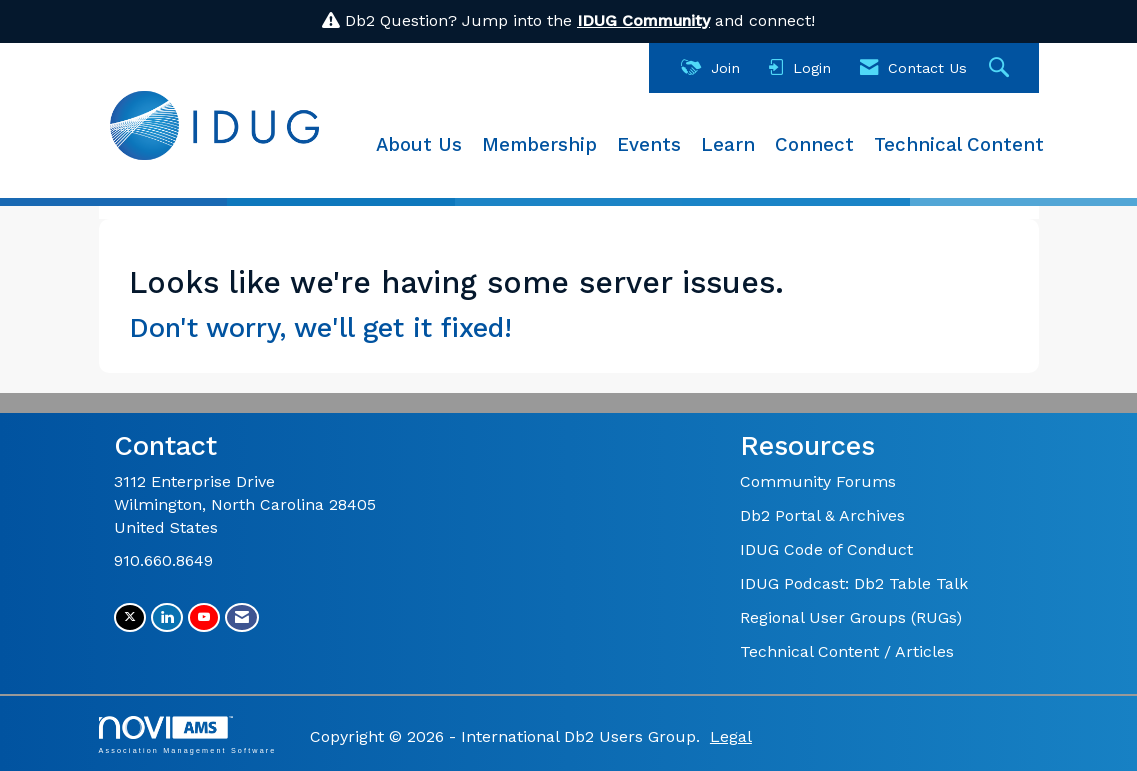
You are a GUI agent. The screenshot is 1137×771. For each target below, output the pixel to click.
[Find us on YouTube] (204, 617)
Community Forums (818, 481)
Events (649, 145)
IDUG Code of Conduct (826, 549)
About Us (419, 145)
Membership (539, 145)
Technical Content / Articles (847, 651)
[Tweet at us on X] (130, 617)
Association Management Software (188, 734)
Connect (814, 145)
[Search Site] (1001, 68)
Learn (728, 145)
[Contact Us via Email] (242, 617)
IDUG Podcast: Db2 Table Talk (854, 583)
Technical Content (959, 145)
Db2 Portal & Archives (822, 515)
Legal (731, 736)
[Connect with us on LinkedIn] (167, 617)
